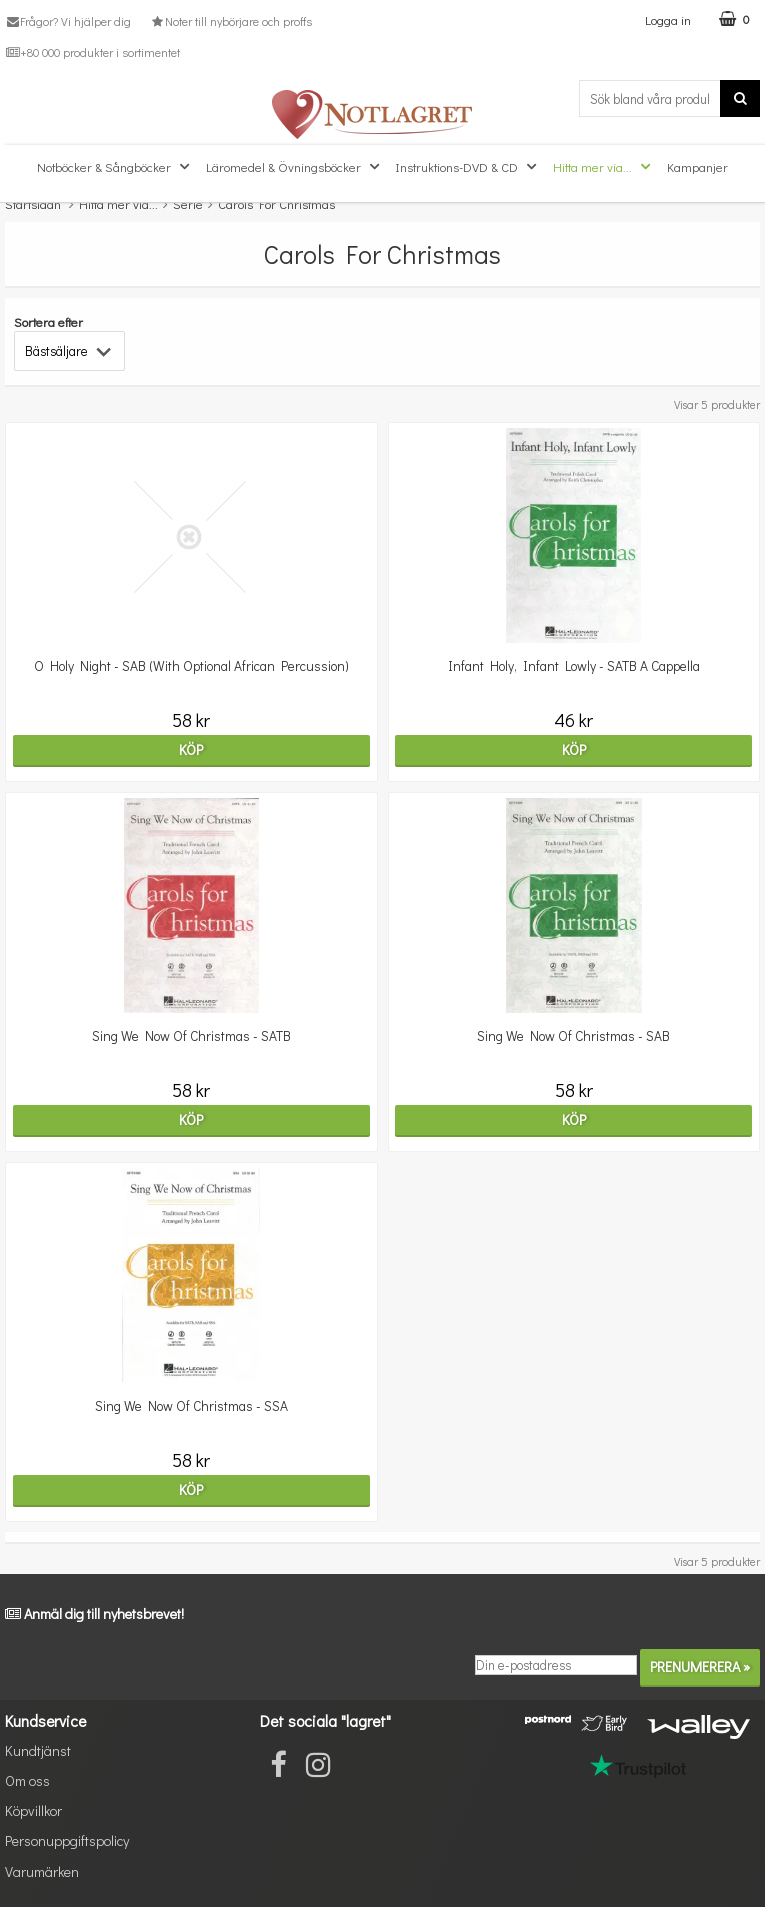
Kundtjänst (38, 1750)
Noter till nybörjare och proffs (230, 21)
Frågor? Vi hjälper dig (68, 21)
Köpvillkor (33, 1810)
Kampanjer (697, 166)
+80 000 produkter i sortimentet (92, 52)
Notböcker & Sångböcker (115, 167)
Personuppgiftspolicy (67, 1840)
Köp (191, 749)
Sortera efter (48, 321)
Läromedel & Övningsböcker (295, 167)
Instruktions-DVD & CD (468, 167)
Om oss (27, 1780)
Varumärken (42, 1871)
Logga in (668, 19)
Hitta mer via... (604, 167)
